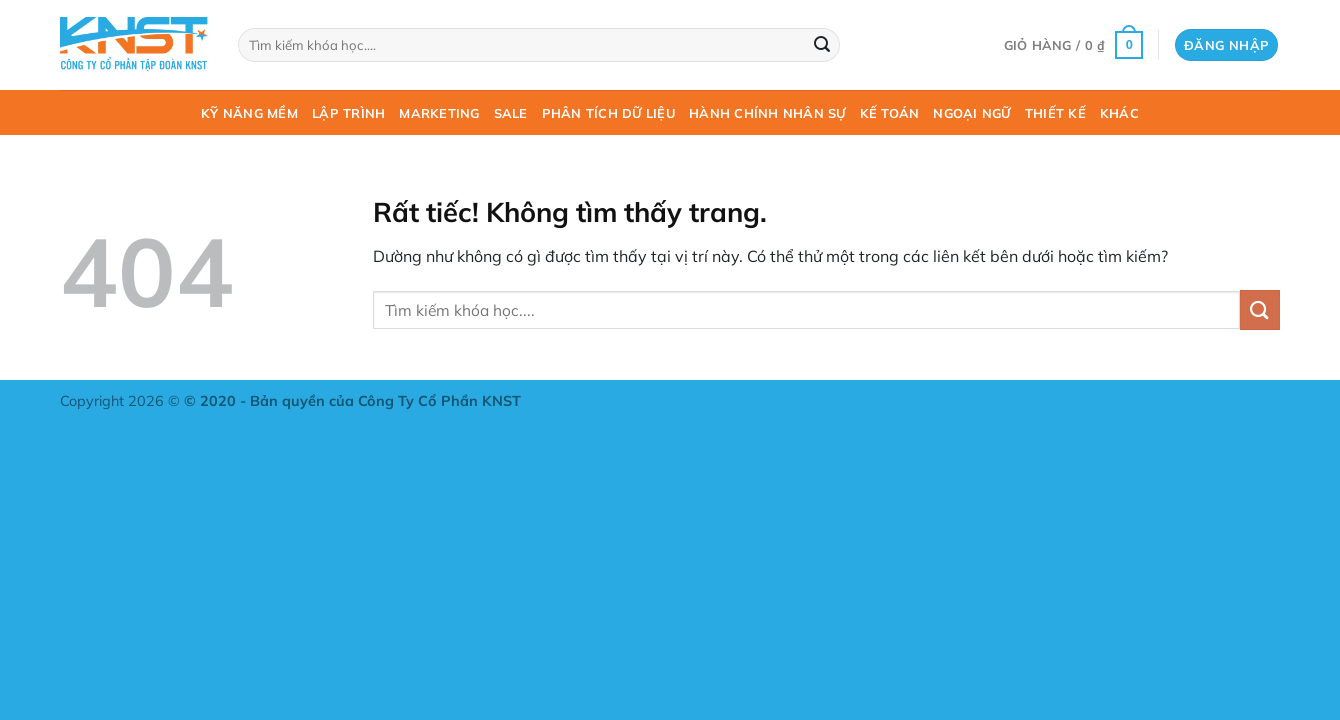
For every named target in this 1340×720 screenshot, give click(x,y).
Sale (511, 113)
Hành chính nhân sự (767, 113)
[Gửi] (822, 45)
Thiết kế (1055, 113)
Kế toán (890, 113)
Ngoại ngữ (971, 113)
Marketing (439, 113)
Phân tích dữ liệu (608, 113)
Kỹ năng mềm (249, 113)
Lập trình (348, 113)
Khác (1119, 113)
